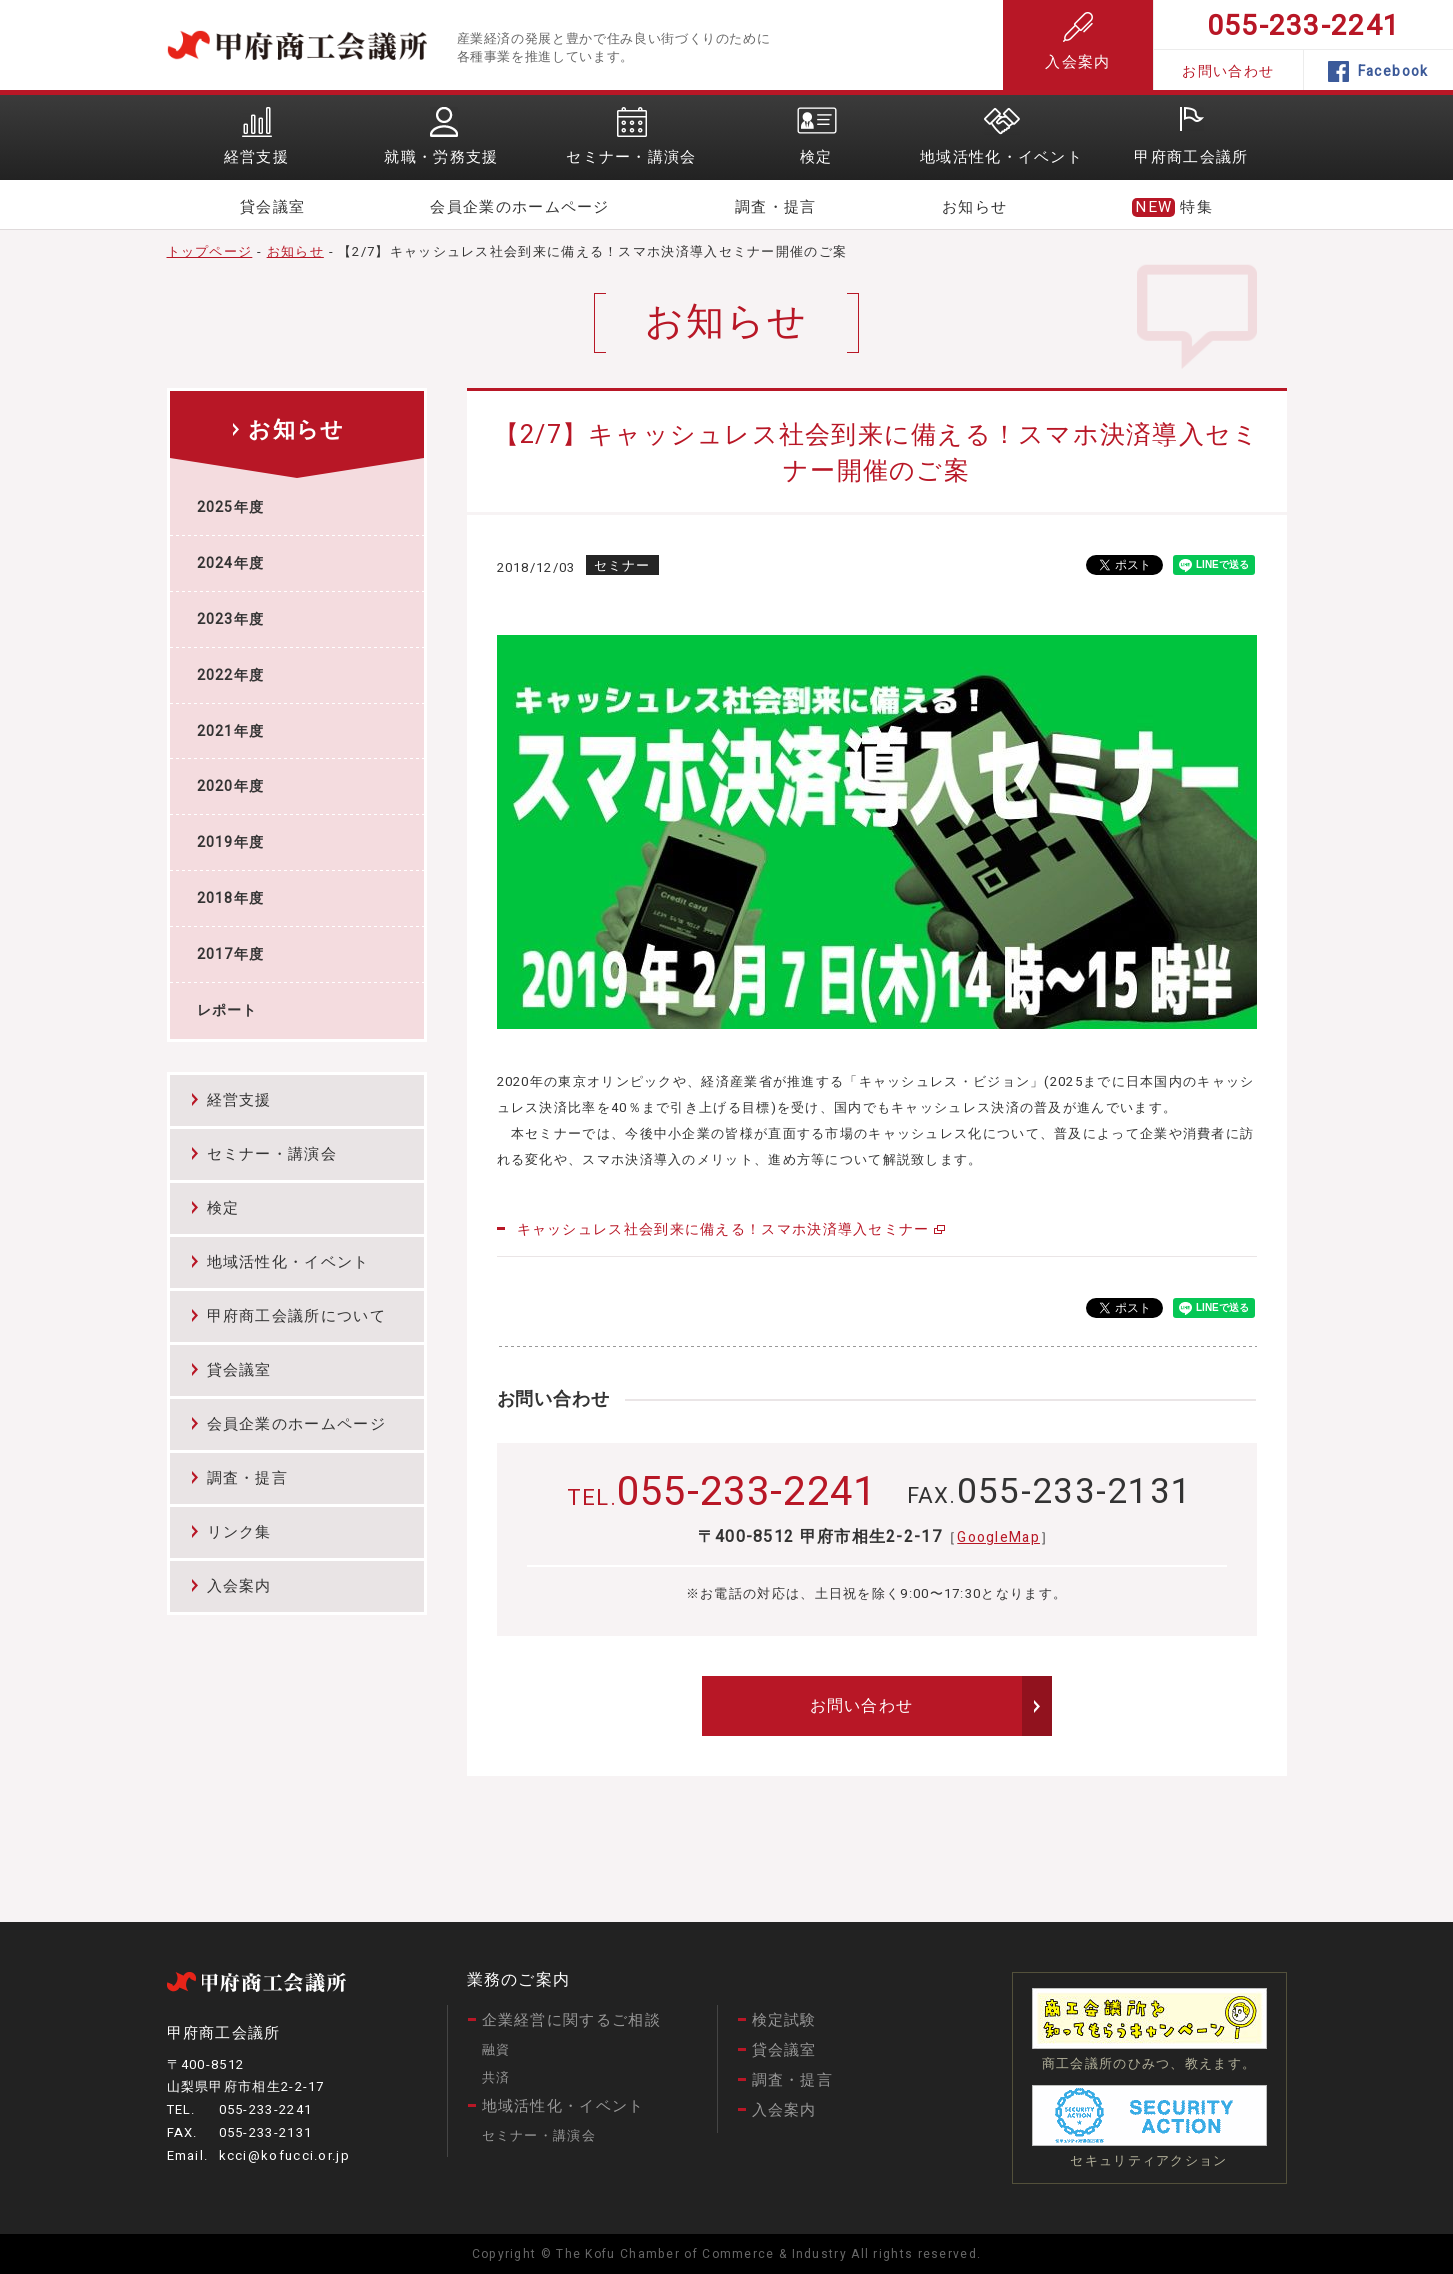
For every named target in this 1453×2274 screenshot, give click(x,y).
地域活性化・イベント (288, 1262)
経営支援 (239, 1100)
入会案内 (1077, 42)
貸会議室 (272, 207)
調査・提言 (776, 207)
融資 (496, 2049)
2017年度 (231, 954)
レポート (227, 1010)
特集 (1196, 207)
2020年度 (231, 786)
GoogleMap (998, 1537)
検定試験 (784, 2020)
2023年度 (231, 619)
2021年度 (231, 731)
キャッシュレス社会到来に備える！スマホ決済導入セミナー (723, 1229)
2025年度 (231, 507)
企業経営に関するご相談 (571, 2020)
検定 (223, 1208)
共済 (496, 2077)
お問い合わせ (1228, 71)
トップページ (210, 251)
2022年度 (231, 675)
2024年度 (231, 563)
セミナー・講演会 (272, 1154)
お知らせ (974, 207)
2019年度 (231, 842)
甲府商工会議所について (296, 1316)
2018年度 (231, 898)
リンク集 (239, 1532)
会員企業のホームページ (519, 207)
